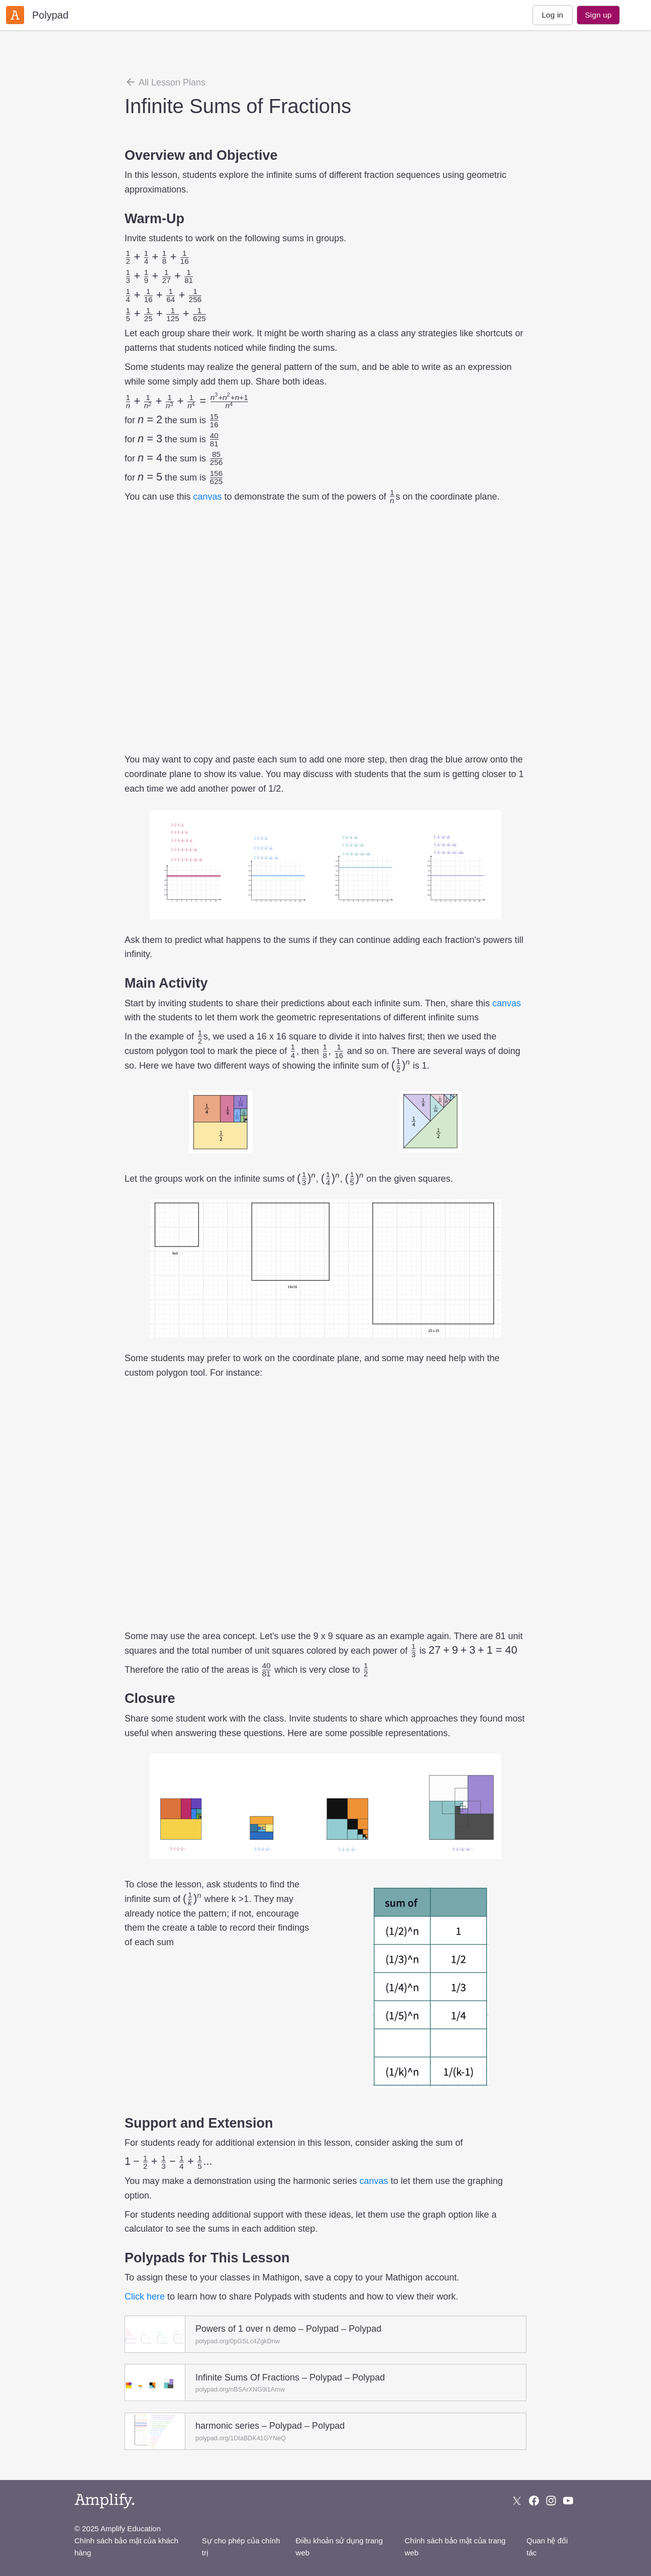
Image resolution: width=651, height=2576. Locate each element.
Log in (552, 15)
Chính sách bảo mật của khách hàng (126, 2546)
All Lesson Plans (165, 82)
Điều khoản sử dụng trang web (339, 2546)
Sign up (598, 15)
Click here (145, 2297)
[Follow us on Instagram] (551, 2500)
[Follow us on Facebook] (533, 2500)
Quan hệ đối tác (547, 2546)
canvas (207, 497)
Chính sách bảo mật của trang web (455, 2546)
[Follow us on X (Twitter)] (516, 2500)
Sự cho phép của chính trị (241, 2546)
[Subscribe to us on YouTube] (568, 2500)
